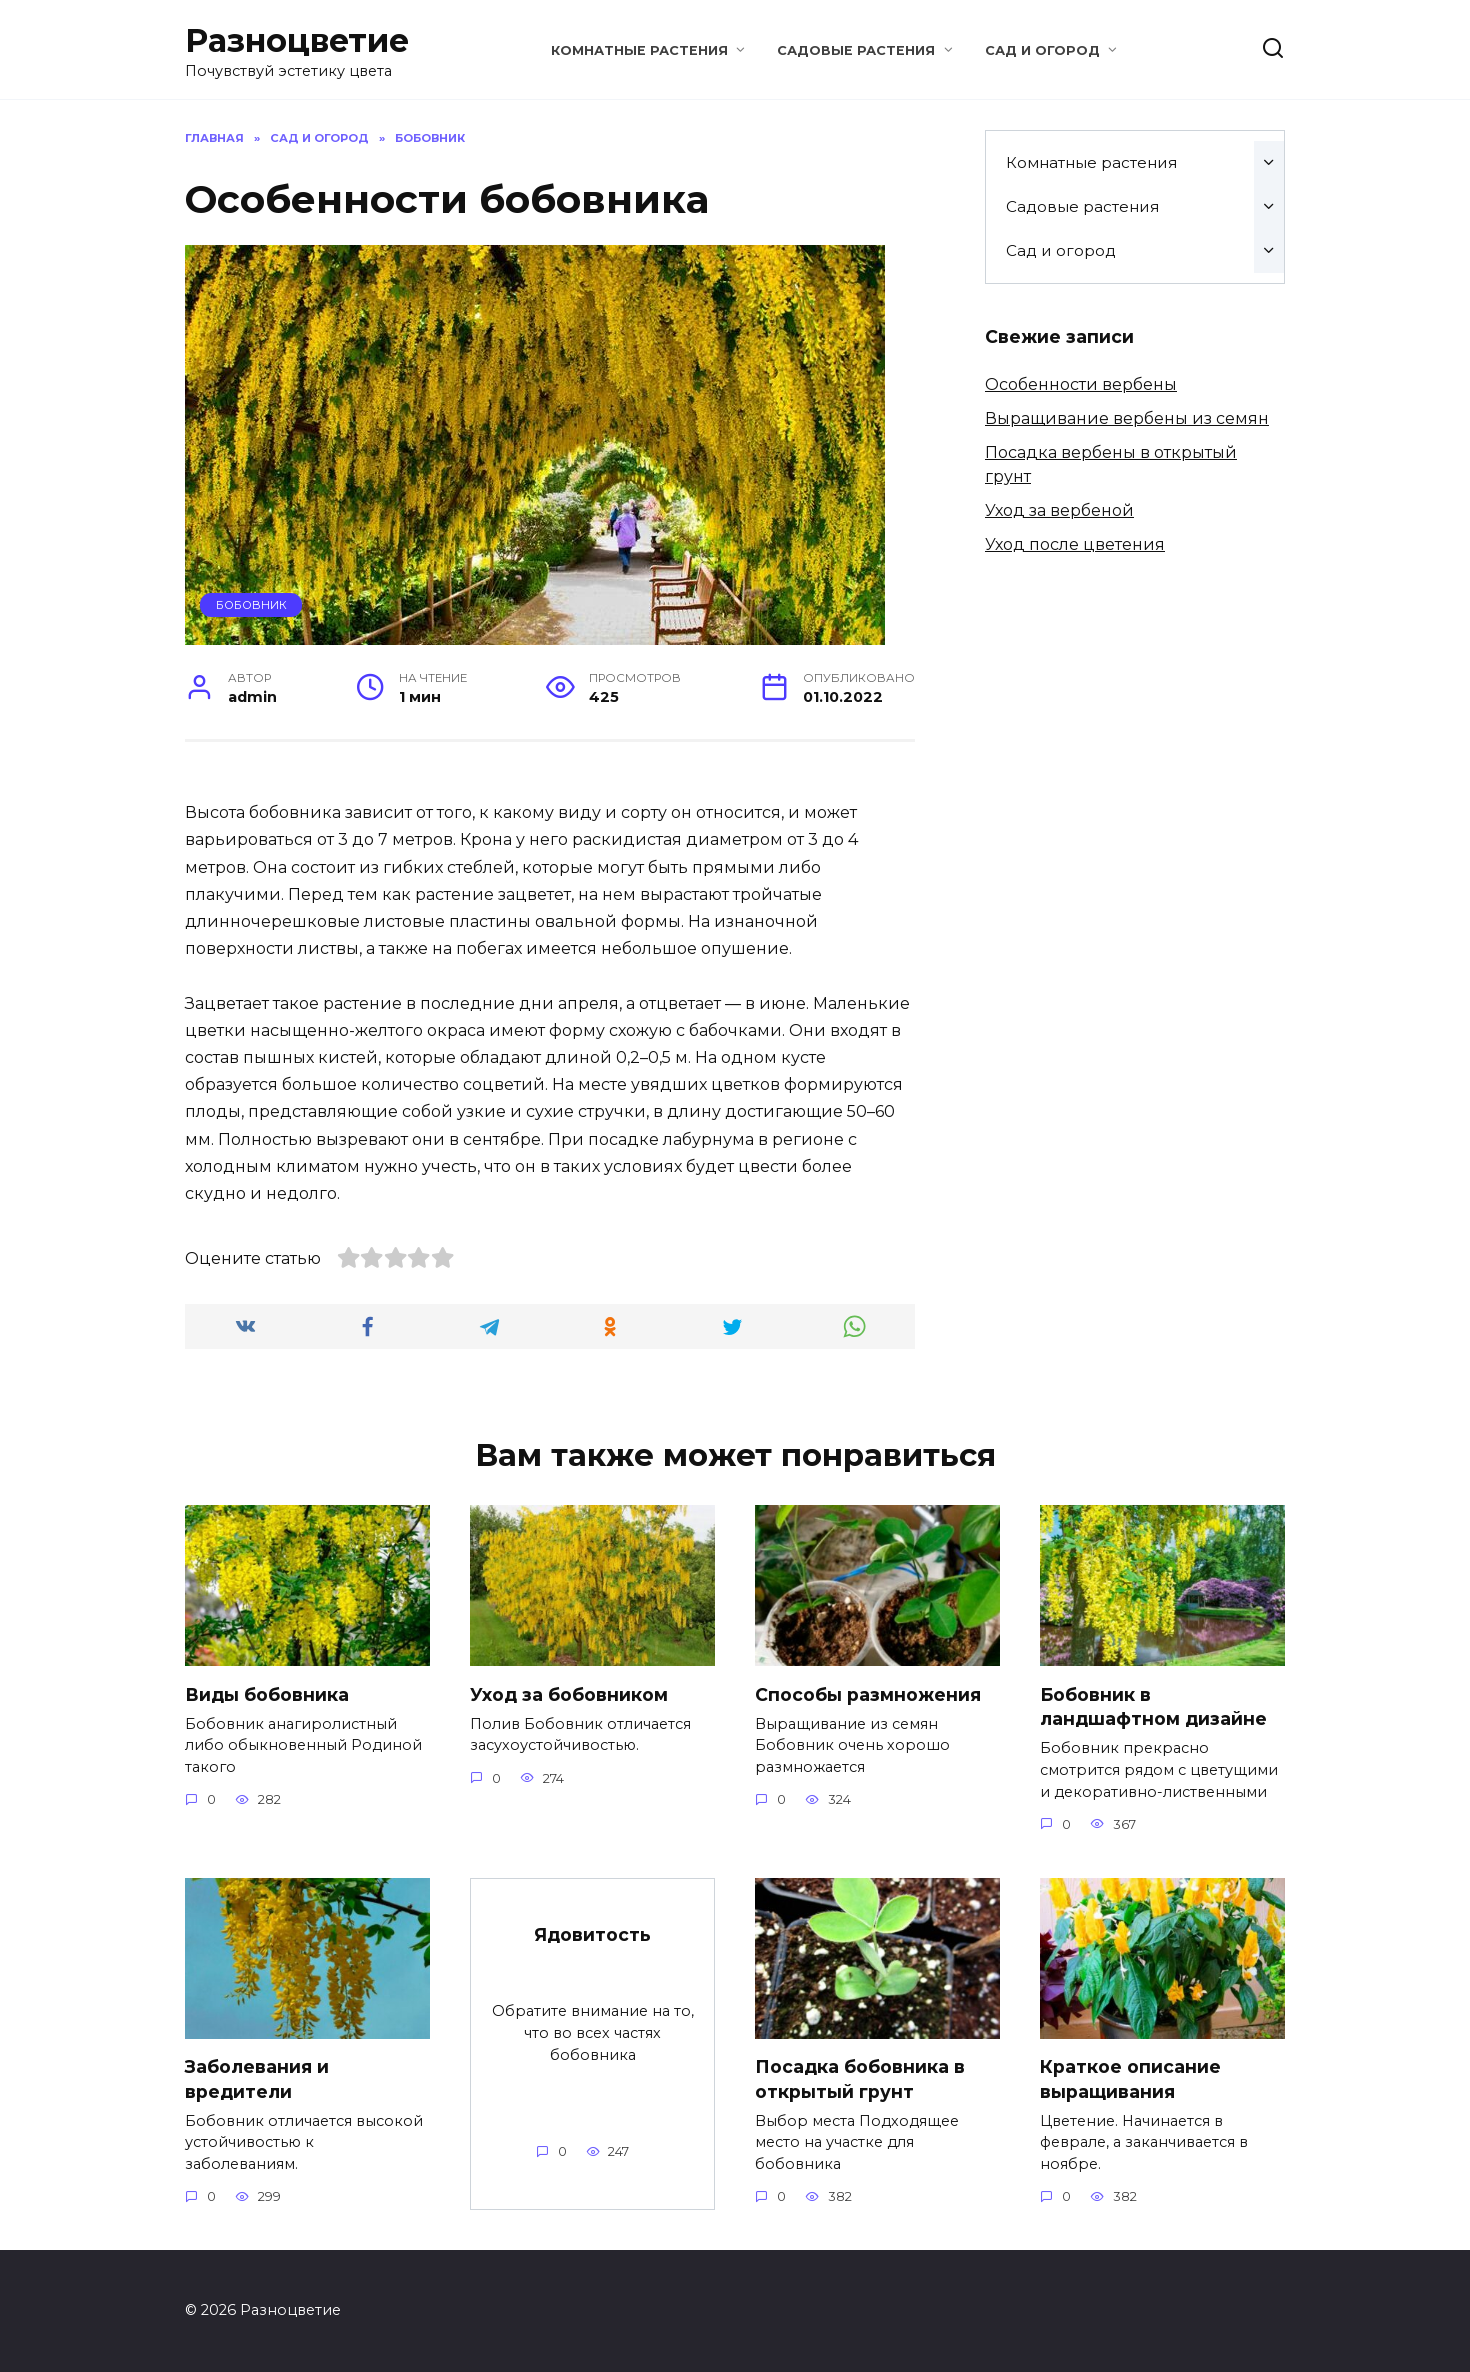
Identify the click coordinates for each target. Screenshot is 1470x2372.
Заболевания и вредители (257, 2079)
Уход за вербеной (1059, 510)
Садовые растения (856, 50)
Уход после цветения (1075, 544)
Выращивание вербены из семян (1127, 418)
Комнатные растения (639, 50)
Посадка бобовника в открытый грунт (860, 2079)
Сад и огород (1042, 50)
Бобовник (251, 605)
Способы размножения (868, 1693)
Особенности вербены (1081, 384)
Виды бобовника (267, 1693)
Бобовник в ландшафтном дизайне (1153, 1706)
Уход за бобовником (569, 1693)
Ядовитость (592, 1934)
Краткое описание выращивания (1130, 2079)
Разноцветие (297, 40)
